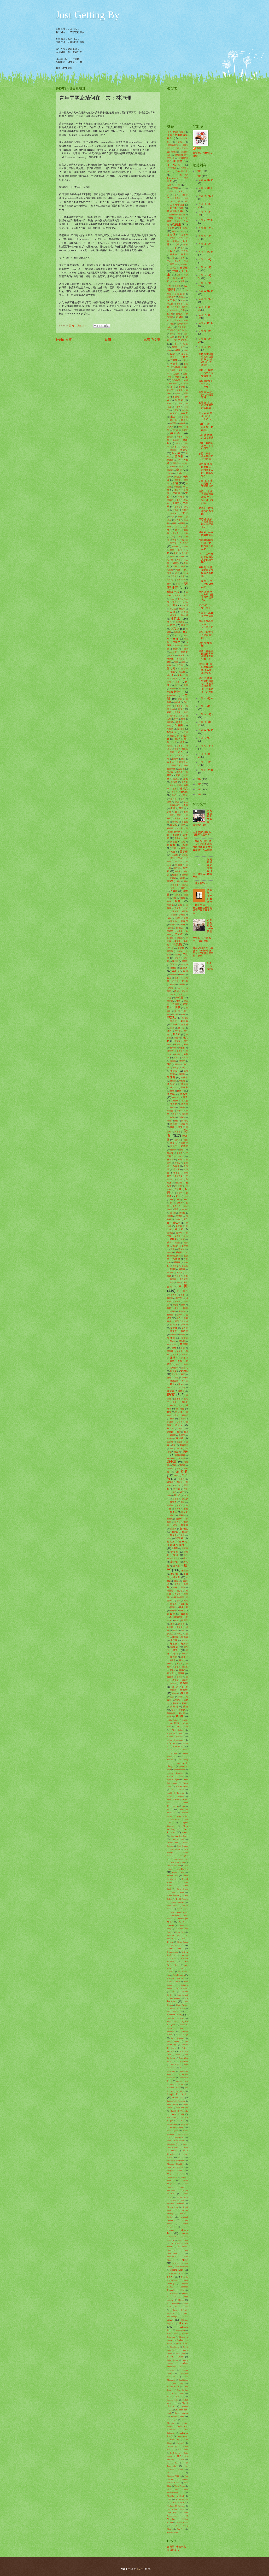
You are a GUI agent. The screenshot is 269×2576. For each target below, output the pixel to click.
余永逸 (185, 410)
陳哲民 (185, 1068)
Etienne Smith (182, 1942)
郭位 (183, 1014)
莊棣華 (185, 981)
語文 (171, 1395)
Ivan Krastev (173, 2011)
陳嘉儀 (173, 1107)
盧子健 (174, 1561)
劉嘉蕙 (173, 1435)
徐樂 (169, 802)
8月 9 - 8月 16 (206, 180)
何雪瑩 (179, 400)
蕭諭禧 (170, 1590)
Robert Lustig (172, 2360)
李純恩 (176, 493)
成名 (185, 344)
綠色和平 (171, 1388)
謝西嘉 (181, 1624)
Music (185, 2260)
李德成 (175, 510)
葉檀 (182, 1348)
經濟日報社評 (181, 1321)
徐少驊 (184, 792)
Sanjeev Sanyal (173, 2386)
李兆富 (177, 477)
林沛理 (171, 625)
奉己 (185, 573)
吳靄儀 (184, 450)
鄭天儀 (177, 1509)
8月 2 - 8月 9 (205, 188)
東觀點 (175, 602)
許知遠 (179, 997)
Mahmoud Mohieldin (175, 2161)
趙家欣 (175, 1402)
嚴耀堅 (177, 1700)
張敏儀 (182, 898)
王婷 (186, 261)
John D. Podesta (181, 2061)
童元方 (179, 1193)
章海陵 (184, 1143)
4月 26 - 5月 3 (206, 299)
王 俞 (185, 245)
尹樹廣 (180, 218)
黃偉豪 (176, 1259)
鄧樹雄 (180, 1505)
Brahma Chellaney (179, 1836)
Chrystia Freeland (174, 1866)
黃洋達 (184, 1246)
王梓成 (177, 261)
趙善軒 (185, 1402)
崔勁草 (180, 858)
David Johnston (173, 1895)
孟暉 (182, 576)
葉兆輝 (173, 1328)
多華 (172, 334)
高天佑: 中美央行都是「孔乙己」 (206, 416)
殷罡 (186, 812)
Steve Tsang (174, 2439)
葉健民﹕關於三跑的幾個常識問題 (206, 373)
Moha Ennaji (183, 2240)
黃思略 (175, 1246)
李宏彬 (178, 480)
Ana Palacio (178, 1746)
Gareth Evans (174, 1948)
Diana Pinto (174, 1915)
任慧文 (179, 314)
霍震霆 (173, 1604)
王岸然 (184, 254)
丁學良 (175, 188)
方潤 (181, 238)
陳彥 (169, 1064)
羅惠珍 (180, 1677)
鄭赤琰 (179, 1519)
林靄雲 (180, 659)
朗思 (169, 812)
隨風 (186, 1601)
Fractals (174, 1945)
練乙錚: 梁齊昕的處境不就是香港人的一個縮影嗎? (206, 470)
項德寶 (185, 1209)
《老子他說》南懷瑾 (176, 132)
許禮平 (175, 1004)
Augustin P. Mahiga (175, 1796)
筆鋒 (178, 1196)
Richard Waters (182, 2343)
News (170, 2276)
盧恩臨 (184, 1570)
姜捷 (186, 712)
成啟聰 (174, 347)
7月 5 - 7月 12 (206, 220)
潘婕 (174, 1465)
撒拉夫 (180, 1448)
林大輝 (185, 605)
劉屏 (172, 1418)
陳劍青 (170, 1111)
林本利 (184, 615)
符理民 (182, 974)
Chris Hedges (182, 1846)
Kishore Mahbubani (177, 2127)
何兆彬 (182, 387)
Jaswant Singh (181, 2034)
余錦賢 (170, 427)
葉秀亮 (185, 1328)
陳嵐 (172, 1091)
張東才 (173, 888)
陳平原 (173, 1048)
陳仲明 (180, 1051)
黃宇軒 (179, 1233)
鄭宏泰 (173, 1515)
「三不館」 (172, 168)
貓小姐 (180, 1591)
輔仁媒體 (180, 1408)
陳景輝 (171, 1094)
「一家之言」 (175, 165)
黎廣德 (174, 1552)
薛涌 (176, 1620)
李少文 (182, 467)
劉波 (176, 1415)
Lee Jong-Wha (179, 2137)
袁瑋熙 (184, 822)
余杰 (173, 416)
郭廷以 (171, 1017)
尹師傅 (170, 218)
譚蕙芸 (184, 1683)
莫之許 (180, 988)
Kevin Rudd (172, 2124)
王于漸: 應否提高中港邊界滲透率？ (203, 833)
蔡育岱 (180, 1482)
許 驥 (176, 991)
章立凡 (173, 1143)
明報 (178, 584)
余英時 (184, 420)
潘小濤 (171, 1461)
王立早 (184, 251)
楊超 (169, 1308)
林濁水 (181, 655)
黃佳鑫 (177, 1236)
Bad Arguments (210, 966)
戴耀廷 (171, 1614)
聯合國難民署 (176, 1617)
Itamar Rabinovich (177, 2008)
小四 (174, 195)
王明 (172, 258)
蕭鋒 (183, 1587)
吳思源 (170, 437)
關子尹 (175, 1687)
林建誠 (177, 632)
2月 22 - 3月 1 (206, 714)
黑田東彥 (184, 1279)
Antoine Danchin (175, 1773)
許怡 (180, 994)
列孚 (169, 320)
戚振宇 (180, 931)
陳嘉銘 (184, 1104)
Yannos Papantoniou (175, 2509)
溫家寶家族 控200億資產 (210, 926)
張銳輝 (184, 921)
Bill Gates (175, 1819)
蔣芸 (182, 1492)
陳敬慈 (175, 1101)
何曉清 (177, 407)
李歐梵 (184, 513)
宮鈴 (172, 785)
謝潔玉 (170, 1634)
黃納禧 (170, 1253)
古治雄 (177, 286)
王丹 (183, 248)
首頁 (108, 340)
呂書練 (170, 460)
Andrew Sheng (182, 1760)
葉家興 (182, 1335)
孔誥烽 (184, 228)
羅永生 (170, 1664)
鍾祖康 (173, 1643)
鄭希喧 (182, 1515)
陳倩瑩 (175, 1068)
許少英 (173, 994)
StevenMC (180, 2443)
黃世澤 (179, 1229)
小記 (172, 201)
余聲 (180, 427)
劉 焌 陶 (178, 1412)
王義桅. (184, 264)
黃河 (183, 1239)
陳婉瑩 (182, 1081)
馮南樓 (182, 1213)
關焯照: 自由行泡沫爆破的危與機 (206, 405)
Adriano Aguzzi (181, 1727)
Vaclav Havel (172, 2489)
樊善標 (177, 1452)
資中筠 (184, 1358)
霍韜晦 (184, 1604)
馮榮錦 (179, 1216)
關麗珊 (184, 1693)
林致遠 (178, 636)
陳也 (169, 1031)
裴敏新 (181, 1391)
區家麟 (184, 851)
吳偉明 (176, 440)
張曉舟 (182, 925)
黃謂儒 (180, 1272)
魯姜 (169, 1538)
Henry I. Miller (182, 1988)
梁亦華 (170, 938)
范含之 (170, 755)
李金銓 (177, 487)
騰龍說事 (171, 1713)
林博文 (176, 642)
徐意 (182, 799)
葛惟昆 (180, 1351)
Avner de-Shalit (173, 1799)
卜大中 (180, 191)
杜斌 (174, 523)
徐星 (174, 795)
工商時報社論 (175, 208)
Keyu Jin (184, 2124)
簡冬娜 (176, 1654)
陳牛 (186, 1044)
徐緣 (186, 802)
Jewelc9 (178, 2054)
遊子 (186, 1364)
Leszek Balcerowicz (175, 2141)
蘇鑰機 (174, 1706)
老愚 (181, 370)
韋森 (183, 759)
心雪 (174, 231)
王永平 (171, 251)
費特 (172, 1203)
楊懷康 (182, 1311)
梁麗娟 (184, 965)
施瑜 (176, 719)
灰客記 (185, 360)
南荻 (180, 699)
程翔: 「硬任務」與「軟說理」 (206, 427)
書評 (172, 808)
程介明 (177, 1189)
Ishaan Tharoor (182, 2005)
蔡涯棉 (176, 1489)
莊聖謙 (173, 984)
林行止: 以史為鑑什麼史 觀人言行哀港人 (206, 523)
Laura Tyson (172, 2131)
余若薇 (173, 420)
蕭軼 (175, 1587)
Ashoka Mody (182, 1786)
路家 (178, 1364)
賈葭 (180, 1361)
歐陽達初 (171, 1458)
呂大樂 (176, 453)
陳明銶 (185, 1058)
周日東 (173, 556)
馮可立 (173, 1213)
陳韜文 (184, 1120)
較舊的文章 (152, 340)
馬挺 (186, 838)
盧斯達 (174, 1574)
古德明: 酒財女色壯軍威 (206, 436)
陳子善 (178, 1031)
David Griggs (182, 1889)
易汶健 (177, 595)
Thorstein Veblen (173, 2476)
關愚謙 (175, 1693)
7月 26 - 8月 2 (206, 196)
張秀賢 (170, 881)
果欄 (176, 662)
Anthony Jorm (179, 1770)
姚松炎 (181, 709)
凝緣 (175, 1555)
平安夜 (170, 304)
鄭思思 (177, 1522)
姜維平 (173, 716)
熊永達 (185, 1381)
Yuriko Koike (182, 2522)
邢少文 (173, 543)
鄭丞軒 (184, 1512)
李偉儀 (181, 497)
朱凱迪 (177, 350)
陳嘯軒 (180, 1111)
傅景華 (170, 1159)
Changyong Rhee (177, 1839)
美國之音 (174, 736)
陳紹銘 (173, 1088)
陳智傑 (184, 1094)
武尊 (183, 662)
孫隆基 (173, 782)
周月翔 (182, 556)
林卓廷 (184, 625)
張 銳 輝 (178, 865)
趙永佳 (177, 1399)
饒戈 (173, 1710)
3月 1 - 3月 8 (205, 706)
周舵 (175, 566)
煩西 (178, 1318)
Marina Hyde (172, 2177)
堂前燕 (185, 855)
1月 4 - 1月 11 (206, 770)
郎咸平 (175, 759)
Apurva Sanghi (173, 1780)
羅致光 (173, 1670)
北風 (175, 281)
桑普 (177, 812)
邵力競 (171, 668)
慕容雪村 (184, 1445)
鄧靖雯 (170, 1505)
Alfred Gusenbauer (175, 1740)
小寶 (186, 201)
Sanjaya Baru (177, 2383)
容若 (175, 789)
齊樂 (169, 1412)
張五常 (178, 871)
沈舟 (177, 530)
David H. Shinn (177, 1892)
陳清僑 (184, 1084)
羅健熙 (181, 1673)
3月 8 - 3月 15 (206, 698)
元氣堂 (177, 221)
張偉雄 (178, 895)
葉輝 (174, 1348)
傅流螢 (170, 1153)
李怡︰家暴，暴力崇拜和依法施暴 (206, 456)
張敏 (174, 898)
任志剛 (170, 314)
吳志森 (175, 433)
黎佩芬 (179, 1538)
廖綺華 (185, 1378)
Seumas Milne (172, 2400)
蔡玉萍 (181, 1479)
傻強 (179, 1282)
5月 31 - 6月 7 (206, 259)
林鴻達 (170, 659)
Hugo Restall (182, 1995)
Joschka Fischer (174, 2087)
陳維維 (182, 1107)
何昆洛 (180, 390)
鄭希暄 (170, 1519)
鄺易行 (185, 1654)
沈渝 (179, 537)
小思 (186, 198)
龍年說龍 (183, 1607)
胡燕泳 (185, 749)
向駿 (172, 324)
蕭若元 (177, 1581)
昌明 (169, 584)
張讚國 (170, 931)
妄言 (186, 334)
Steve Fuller (183, 2436)
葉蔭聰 (184, 1344)
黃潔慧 (173, 1269)
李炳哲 (177, 490)
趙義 (180, 1405)
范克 (180, 752)
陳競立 (173, 1124)
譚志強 (175, 1680)
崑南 (172, 858)
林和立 (174, 628)
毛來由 (175, 241)
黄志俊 (173, 1279)
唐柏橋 (179, 772)
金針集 (170, 675)
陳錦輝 (173, 1117)
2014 (199, 779)
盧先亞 (176, 1566)
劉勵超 (180, 1442)
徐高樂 (173, 799)
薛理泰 (184, 1620)
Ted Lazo (181, 2459)
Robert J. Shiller (175, 2357)
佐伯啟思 (176, 380)
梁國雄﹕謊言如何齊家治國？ (206, 511)
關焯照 (184, 1690)
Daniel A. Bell (178, 1872)
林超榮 (175, 649)
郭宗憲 (185, 1018)
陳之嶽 (176, 1034)
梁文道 (179, 934)
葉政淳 (184, 1331)
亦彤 (182, 310)
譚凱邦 (173, 1683)
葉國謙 (184, 1338)
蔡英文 (177, 1485)
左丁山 (171, 300)
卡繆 (169, 286)
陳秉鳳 (173, 1061)
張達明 (173, 915)
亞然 (180, 550)
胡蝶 (176, 749)
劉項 (186, 1432)
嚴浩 (180, 1697)
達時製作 (174, 1368)
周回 (178, 560)
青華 (186, 685)
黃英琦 (181, 1249)
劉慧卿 (170, 1438)
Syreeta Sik (172, 2446)
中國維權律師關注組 (176, 215)
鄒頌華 (173, 1371)
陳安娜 (177, 1054)
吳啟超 (178, 443)
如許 (179, 334)
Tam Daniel (183, 2449)
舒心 (179, 1200)
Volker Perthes (182, 2499)
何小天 (173, 387)
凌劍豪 (181, 769)
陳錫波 (182, 1117)
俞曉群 (173, 689)
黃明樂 (173, 1239)
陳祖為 (173, 1074)
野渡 (172, 1028)
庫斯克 (184, 788)
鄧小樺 (175, 1499)
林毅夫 (184, 652)
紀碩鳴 (180, 729)
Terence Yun (172, 2463)
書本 (185, 805)
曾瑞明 (176, 1169)
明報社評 (177, 585)
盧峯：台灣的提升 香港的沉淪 (206, 446)
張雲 (180, 905)
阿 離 (182, 679)
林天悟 (171, 612)
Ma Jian (181, 2157)
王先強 (173, 254)
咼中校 (177, 702)
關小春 (185, 1687)
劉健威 (180, 1422)
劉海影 (170, 1422)
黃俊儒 (178, 1243)
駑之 (183, 1535)
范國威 (180, 755)
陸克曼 (178, 1140)
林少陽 (184, 612)
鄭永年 (173, 1512)
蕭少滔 (176, 1577)
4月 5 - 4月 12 (206, 323)
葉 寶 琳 (174, 1325)
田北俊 (180, 304)
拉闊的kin (181, 580)
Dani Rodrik (182, 1869)
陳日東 (177, 1044)
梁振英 (180, 951)
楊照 (176, 1308)
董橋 (173, 1357)
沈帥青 (175, 533)
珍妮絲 (170, 729)
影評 (174, 1445)
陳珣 (186, 1071)
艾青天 (176, 374)
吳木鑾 (176, 430)
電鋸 (183, 1374)
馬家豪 (175, 835)
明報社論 (173, 592)
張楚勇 (177, 908)
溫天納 (179, 1315)
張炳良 (184, 888)
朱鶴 (186, 350)
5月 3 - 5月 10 (206, 291)
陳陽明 (175, 1097)
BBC (169, 1809)
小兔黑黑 (176, 198)
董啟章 (185, 1354)
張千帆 (177, 868)
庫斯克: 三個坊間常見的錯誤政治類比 (206, 571)
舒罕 (186, 1200)
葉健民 (171, 1338)
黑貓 (172, 1282)
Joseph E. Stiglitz (177, 2094)
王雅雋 (173, 264)
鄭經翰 (175, 1532)
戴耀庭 (184, 1614)
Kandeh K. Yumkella (179, 2111)
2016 (199, 171)
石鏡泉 (185, 307)
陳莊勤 (184, 1087)
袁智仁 (175, 822)
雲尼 (176, 1209)
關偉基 (173, 1690)
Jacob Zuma (172, 2021)
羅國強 (170, 1677)
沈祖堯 (185, 533)
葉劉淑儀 (171, 1344)
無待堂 (178, 1186)
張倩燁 (174, 891)
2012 (199, 789)
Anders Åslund (173, 1750)
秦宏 (172, 815)
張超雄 (170, 905)
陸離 (186, 1140)
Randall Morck (173, 2333)
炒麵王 (170, 665)
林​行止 (175, 618)
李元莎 (173, 467)
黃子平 (177, 1219)
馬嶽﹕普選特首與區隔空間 (206, 635)
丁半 (180, 181)
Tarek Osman (175, 2453)
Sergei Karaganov (175, 2396)
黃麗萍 (177, 1276)
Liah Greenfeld (173, 2144)
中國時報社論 (175, 211)
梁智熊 (178, 958)
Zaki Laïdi (174, 2526)
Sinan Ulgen (172, 2420)
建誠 (181, 716)
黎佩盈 (171, 1542)
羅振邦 (182, 1670)
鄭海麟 (184, 1525)
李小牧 (185, 463)
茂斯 (172, 752)
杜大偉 (177, 520)
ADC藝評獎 (174, 1723)
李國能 (170, 500)
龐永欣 (173, 1660)
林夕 (175, 605)
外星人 (182, 297)
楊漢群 (185, 1308)
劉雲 (179, 1432)
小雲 (179, 201)
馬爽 (183, 842)
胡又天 (178, 739)
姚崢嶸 (177, 712)
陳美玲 (178, 1064)
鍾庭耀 (173, 1640)
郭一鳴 (177, 1011)
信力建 (182, 689)
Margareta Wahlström (175, 2174)
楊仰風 (170, 1298)
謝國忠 (175, 1630)
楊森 (183, 1305)
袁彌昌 (173, 825)
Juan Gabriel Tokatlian (176, 2101)
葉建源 (173, 1331)
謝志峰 (170, 1627)
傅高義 (180, 1153)
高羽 (174, 848)
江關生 (184, 357)
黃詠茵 (185, 1266)
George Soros (172, 1952)
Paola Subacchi (173, 2303)
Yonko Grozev (173, 2512)
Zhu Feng (181, 2529)
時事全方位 (175, 805)
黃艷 (186, 1276)
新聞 (183, 1286)
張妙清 (185, 875)
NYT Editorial (172, 2293)
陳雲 (185, 1097)
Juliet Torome (172, 2104)
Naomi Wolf (176, 2270)
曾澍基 (176, 1173)
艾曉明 (178, 377)
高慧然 (184, 848)
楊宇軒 (179, 1298)
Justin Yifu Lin (182, 2107)
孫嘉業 (185, 782)
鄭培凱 (184, 1528)
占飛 (182, 281)
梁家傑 (180, 948)
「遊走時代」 (181, 171)
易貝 (186, 595)
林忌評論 (180, 622)
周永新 (170, 560)
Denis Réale (172, 1905)
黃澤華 (170, 1272)
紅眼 (186, 732)
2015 (199, 176)
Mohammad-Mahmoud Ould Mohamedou (177, 2250)
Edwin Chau (180, 1932)
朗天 (181, 808)
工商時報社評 (177, 205)
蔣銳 (169, 1495)
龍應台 (182, 1611)
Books (185, 1832)
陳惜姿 (171, 1084)
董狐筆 (175, 1354)
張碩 (169, 918)
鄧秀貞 (173, 1502)
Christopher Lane (181, 1859)
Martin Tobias (182, 2197)
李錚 (180, 517)
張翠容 (177, 918)
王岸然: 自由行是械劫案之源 (206, 584)
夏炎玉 (176, 779)
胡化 (175, 742)
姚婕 (169, 712)
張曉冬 (173, 925)
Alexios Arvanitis (175, 1736)
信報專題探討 (173, 696)
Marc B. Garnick (175, 2167)
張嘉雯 (182, 915)
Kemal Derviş (177, 2114)
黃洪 (172, 1249)
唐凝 (178, 775)
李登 (178, 500)
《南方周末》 (173, 145)
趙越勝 (173, 1405)
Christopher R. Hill (177, 1862)
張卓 (179, 881)
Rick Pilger (174, 2347)
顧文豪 (182, 1713)
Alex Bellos (177, 1730)
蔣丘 (175, 1492)
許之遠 (185, 991)
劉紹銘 (170, 1428)
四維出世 (171, 297)
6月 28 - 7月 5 (206, 228)
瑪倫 (172, 1384)
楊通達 (175, 1305)
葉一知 (184, 1324)
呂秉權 (179, 456)
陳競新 (184, 1124)
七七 (183, 188)
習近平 (177, 978)
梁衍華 (170, 948)
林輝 (172, 655)
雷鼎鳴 (184, 1371)
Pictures (183, 2323)
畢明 (185, 971)
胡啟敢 (180, 746)
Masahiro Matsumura (175, 2204)
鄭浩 (175, 1525)
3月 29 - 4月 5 (206, 331)
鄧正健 (185, 1499)
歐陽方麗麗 (180, 1455)
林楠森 (184, 649)
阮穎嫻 (185, 546)
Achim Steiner (172, 1720)
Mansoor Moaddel (175, 2164)
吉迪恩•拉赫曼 (181, 320)
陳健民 (171, 1077)
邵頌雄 (182, 672)
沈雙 (174, 540)
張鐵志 (179, 928)
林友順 (182, 609)
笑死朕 (180, 815)
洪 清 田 (179, 722)
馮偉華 (170, 1216)
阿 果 (175, 679)
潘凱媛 (182, 1465)
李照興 (175, 503)
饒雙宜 (182, 1710)
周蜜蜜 (170, 570)
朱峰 (169, 350)
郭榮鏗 (184, 1024)
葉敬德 (182, 1341)
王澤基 (175, 271)
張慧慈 (173, 921)
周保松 (176, 563)
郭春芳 (173, 1021)
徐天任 (174, 792)
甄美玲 (181, 1384)
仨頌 (178, 275)
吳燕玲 (173, 450)
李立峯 (179, 473)
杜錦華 (182, 523)
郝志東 (180, 828)
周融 (178, 569)
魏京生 (184, 1657)
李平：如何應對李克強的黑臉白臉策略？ (206, 558)
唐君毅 (170, 772)
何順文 (170, 403)
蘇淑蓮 (176, 1703)
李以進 (170, 470)
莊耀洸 (170, 988)
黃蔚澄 (182, 1269)
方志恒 (171, 234)
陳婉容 (184, 1077)
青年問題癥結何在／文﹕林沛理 (206, 384)
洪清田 (179, 725)
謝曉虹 (180, 1634)
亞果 (172, 550)
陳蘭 (172, 1127)
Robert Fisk (180, 2353)
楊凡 (185, 1291)
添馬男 (184, 967)
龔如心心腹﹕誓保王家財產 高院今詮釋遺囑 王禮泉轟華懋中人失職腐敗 (203, 847)
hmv (173, 1992)
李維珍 (177, 507)
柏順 (183, 719)
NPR (182, 2290)
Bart (183, 1806)
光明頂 (179, 317)
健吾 (173, 851)
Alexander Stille (174, 1733)
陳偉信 (182, 1074)
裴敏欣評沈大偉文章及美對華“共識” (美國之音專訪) (206, 360)
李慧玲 (185, 510)
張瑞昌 (175, 911)
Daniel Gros (172, 1875)
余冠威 (185, 417)
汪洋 (169, 527)
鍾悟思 (185, 1640)
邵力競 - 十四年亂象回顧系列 (176, 2548)
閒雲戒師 (176, 1206)
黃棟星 (175, 1266)
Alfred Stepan (172, 1743)
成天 (176, 344)
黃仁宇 (176, 1223)
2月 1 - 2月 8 (205, 738)
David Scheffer (177, 1902)
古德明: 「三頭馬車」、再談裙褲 (202, 939)
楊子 (182, 1295)
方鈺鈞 (173, 238)
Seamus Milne (177, 2393)
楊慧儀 (173, 1311)
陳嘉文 (173, 1104)
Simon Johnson (181, 2413)
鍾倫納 (184, 1637)
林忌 (169, 622)
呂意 (178, 460)
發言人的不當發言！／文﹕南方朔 (206, 624)
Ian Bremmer (175, 1998)
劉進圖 (170, 1432)
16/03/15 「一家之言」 (206, 607)
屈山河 (170, 580)
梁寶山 (173, 968)
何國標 (176, 397)
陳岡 (175, 1058)
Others (181, 2300)
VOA (169, 2499)
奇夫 (177, 573)
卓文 (175, 553)
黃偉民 (179, 1252)
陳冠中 (182, 1061)
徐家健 (184, 795)
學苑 (185, 1558)
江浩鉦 (184, 354)
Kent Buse (181, 2121)
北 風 (175, 278)
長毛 (179, 675)
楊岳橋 (177, 1301)
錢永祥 (177, 1594)
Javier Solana (173, 2041)
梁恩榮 (170, 951)
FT (182, 1945)
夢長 (177, 1378)
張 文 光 (178, 861)
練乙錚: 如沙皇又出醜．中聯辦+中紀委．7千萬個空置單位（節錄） (203, 952)
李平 (179, 470)
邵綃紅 (173, 672)
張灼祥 (182, 878)
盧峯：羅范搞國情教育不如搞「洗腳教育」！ (206, 655)
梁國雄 (177, 955)
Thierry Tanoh (174, 2473)
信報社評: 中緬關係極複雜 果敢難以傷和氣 (206, 668)
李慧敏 (173, 513)
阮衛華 (175, 546)
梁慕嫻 (175, 961)
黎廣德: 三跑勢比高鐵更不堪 (206, 395)
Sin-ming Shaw (177, 2416)
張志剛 (173, 878)
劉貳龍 (181, 1429)
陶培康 (177, 1132)
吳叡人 (185, 447)
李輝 (172, 517)
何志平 (170, 390)
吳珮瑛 (180, 437)
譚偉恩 (185, 1680)
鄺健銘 (173, 1657)
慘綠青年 (174, 1381)
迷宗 (183, 825)
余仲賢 (173, 413)
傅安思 (173, 1150)
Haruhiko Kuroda (175, 1978)
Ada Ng (185, 1720)
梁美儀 (177, 944)
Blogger (141, 2569)
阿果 (177, 682)
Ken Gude (171, 2117)
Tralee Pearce (179, 2486)
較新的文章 (64, 340)
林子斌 (173, 609)
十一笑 (170, 191)
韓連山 (176, 1650)
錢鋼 (178, 1601)
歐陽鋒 (182, 1458)
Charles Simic (172, 1842)
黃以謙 (170, 1233)
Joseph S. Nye (178, 2097)
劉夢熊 (182, 1435)
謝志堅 (180, 1627)
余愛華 (173, 423)
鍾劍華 (184, 1643)
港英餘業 (178, 1176)
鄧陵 (183, 1502)
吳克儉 (185, 430)
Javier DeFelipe (177, 2038)
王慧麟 (184, 267)
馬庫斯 (177, 838)
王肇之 (173, 268)
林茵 (175, 639)
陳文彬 (177, 1038)
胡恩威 (170, 746)
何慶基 (180, 403)
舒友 (172, 1200)
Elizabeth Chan (173, 1935)
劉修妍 (181, 1419)
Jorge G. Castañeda (177, 2084)
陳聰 (169, 1121)
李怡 (175, 483)
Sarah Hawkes (182, 2390)
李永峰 (170, 473)
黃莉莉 (177, 1262)
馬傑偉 (171, 845)
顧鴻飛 (179, 1716)
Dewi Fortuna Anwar (179, 1912)
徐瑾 (177, 802)
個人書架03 (201, 883)
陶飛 (180, 1127)
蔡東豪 (170, 1482)
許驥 (177, 1007)
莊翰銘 (182, 984)
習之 (169, 978)
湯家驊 (179, 1183)
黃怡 (186, 1236)
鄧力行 (177, 1495)
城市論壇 (178, 706)
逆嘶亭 (170, 828)
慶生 (172, 1448)
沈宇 (177, 527)
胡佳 (182, 742)
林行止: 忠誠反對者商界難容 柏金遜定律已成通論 (206, 497)
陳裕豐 (185, 1101)
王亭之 (181, 258)
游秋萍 (179, 1179)
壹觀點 (177, 1163)
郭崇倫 (184, 1021)
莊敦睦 (175, 981)
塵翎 (169, 1377)
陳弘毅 (182, 1048)
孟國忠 (173, 576)
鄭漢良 (173, 1535)
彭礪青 (176, 1166)
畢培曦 (173, 974)
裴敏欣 (170, 1391)
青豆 (177, 685)
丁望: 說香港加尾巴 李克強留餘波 (206, 483)
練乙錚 (182, 1471)
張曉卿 (170, 928)
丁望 (177, 185)
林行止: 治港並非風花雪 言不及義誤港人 (206, 596)
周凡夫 (185, 553)
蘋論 (185, 1706)
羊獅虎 (173, 370)
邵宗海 (184, 669)
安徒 (180, 337)
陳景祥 (180, 1091)
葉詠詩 (173, 1341)
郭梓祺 (173, 1024)
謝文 (172, 1624)
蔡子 (176, 1476)
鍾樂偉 (174, 1647)
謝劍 (183, 1630)
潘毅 (178, 1469)
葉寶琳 (170, 1351)
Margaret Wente (174, 2170)
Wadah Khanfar (177, 2502)
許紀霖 (170, 1001)
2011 (199, 794)
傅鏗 (180, 1159)
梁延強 (177, 941)
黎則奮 (175, 1548)
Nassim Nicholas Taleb (176, 2273)
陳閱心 (175, 1114)
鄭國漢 (173, 1529)
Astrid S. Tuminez (175, 1793)
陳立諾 (170, 1051)
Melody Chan (172, 2207)
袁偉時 (177, 818)
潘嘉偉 (170, 1469)
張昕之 (185, 885)
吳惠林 (175, 447)
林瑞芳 (173, 652)
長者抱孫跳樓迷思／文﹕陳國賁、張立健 (206, 544)
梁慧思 (185, 961)
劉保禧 (185, 1415)
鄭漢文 (185, 1532)
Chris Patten (175, 1849)
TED (179, 2456)
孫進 (185, 779)
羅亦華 (180, 1664)
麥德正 (173, 1146)
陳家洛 (174, 1071)
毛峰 (177, 244)
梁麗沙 (173, 964)
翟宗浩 (182, 1388)
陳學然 (185, 1114)
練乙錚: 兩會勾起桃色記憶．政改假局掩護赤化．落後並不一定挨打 (206, 685)
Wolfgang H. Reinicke (176, 2506)
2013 (199, 784)
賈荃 (172, 1361)
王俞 (169, 261)
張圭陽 (175, 875)
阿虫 (169, 682)
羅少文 (182, 1660)
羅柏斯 (185, 1667)
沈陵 (172, 537)
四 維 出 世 (180, 294)
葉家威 (173, 1335)
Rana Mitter (180, 2330)
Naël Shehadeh (182, 2267)
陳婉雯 (173, 1081)
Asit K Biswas (177, 1789)
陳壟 (176, 1121)
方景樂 (184, 235)
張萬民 (185, 911)
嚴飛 (172, 1697)
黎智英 (185, 1548)
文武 (182, 231)
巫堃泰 (176, 463)
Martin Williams (177, 2200)
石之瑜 (175, 307)
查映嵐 (170, 722)
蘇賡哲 (185, 1703)
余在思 (184, 413)
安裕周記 (181, 340)
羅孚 (176, 1667)
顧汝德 (170, 1717)
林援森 (178, 645)
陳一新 (181, 1028)
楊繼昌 (170, 1315)
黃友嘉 (178, 1226)
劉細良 (179, 1425)
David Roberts (182, 1899)
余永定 (175, 410)
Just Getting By (88, 14)
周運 (183, 566)
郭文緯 (175, 1014)
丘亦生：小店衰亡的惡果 (206, 615)
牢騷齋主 (184, 540)
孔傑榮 (170, 228)
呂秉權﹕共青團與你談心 (206, 534)
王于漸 (173, 248)
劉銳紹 (179, 1438)
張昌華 (175, 885)
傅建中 (182, 1150)
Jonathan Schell (182, 2081)
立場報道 (173, 310)
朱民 (183, 347)
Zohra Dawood (172, 2532)
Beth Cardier (182, 1816)
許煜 (178, 1001)
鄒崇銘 (184, 1367)
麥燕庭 (184, 1146)
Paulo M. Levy (181, 2307)
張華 (178, 901)
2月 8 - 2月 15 (206, 730)
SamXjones (183, 2380)
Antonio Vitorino (175, 1776)
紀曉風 (172, 732)
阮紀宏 (184, 543)
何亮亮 (177, 393)
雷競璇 (175, 1374)
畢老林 (175, 971)
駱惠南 (173, 1607)
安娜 (172, 337)
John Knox (175, 2064)
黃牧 (169, 1242)
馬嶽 (185, 845)
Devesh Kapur (182, 1909)
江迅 (173, 354)
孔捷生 (176, 224)
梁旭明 (180, 938)
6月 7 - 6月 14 (206, 251)
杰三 (172, 599)
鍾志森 (175, 1637)
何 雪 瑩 (184, 384)
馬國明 (173, 842)
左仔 (182, 301)
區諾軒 (175, 855)
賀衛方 (180, 1203)
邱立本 (179, 665)
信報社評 (173, 692)
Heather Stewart (173, 1982)
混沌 (198, 148)
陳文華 (177, 1041)
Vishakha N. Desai (175, 2496)
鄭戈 (186, 1509)
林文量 (173, 615)
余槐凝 (182, 423)
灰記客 (174, 363)
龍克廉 (173, 1611)
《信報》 (180, 142)
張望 (169, 901)
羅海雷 (170, 1673)
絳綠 (186, 1196)
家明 (179, 785)
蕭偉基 (177, 1584)
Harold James (179, 1975)
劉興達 (170, 1442)
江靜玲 (173, 357)
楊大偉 (173, 1295)
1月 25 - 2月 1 (206, 746)
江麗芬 (173, 360)
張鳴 (186, 918)
